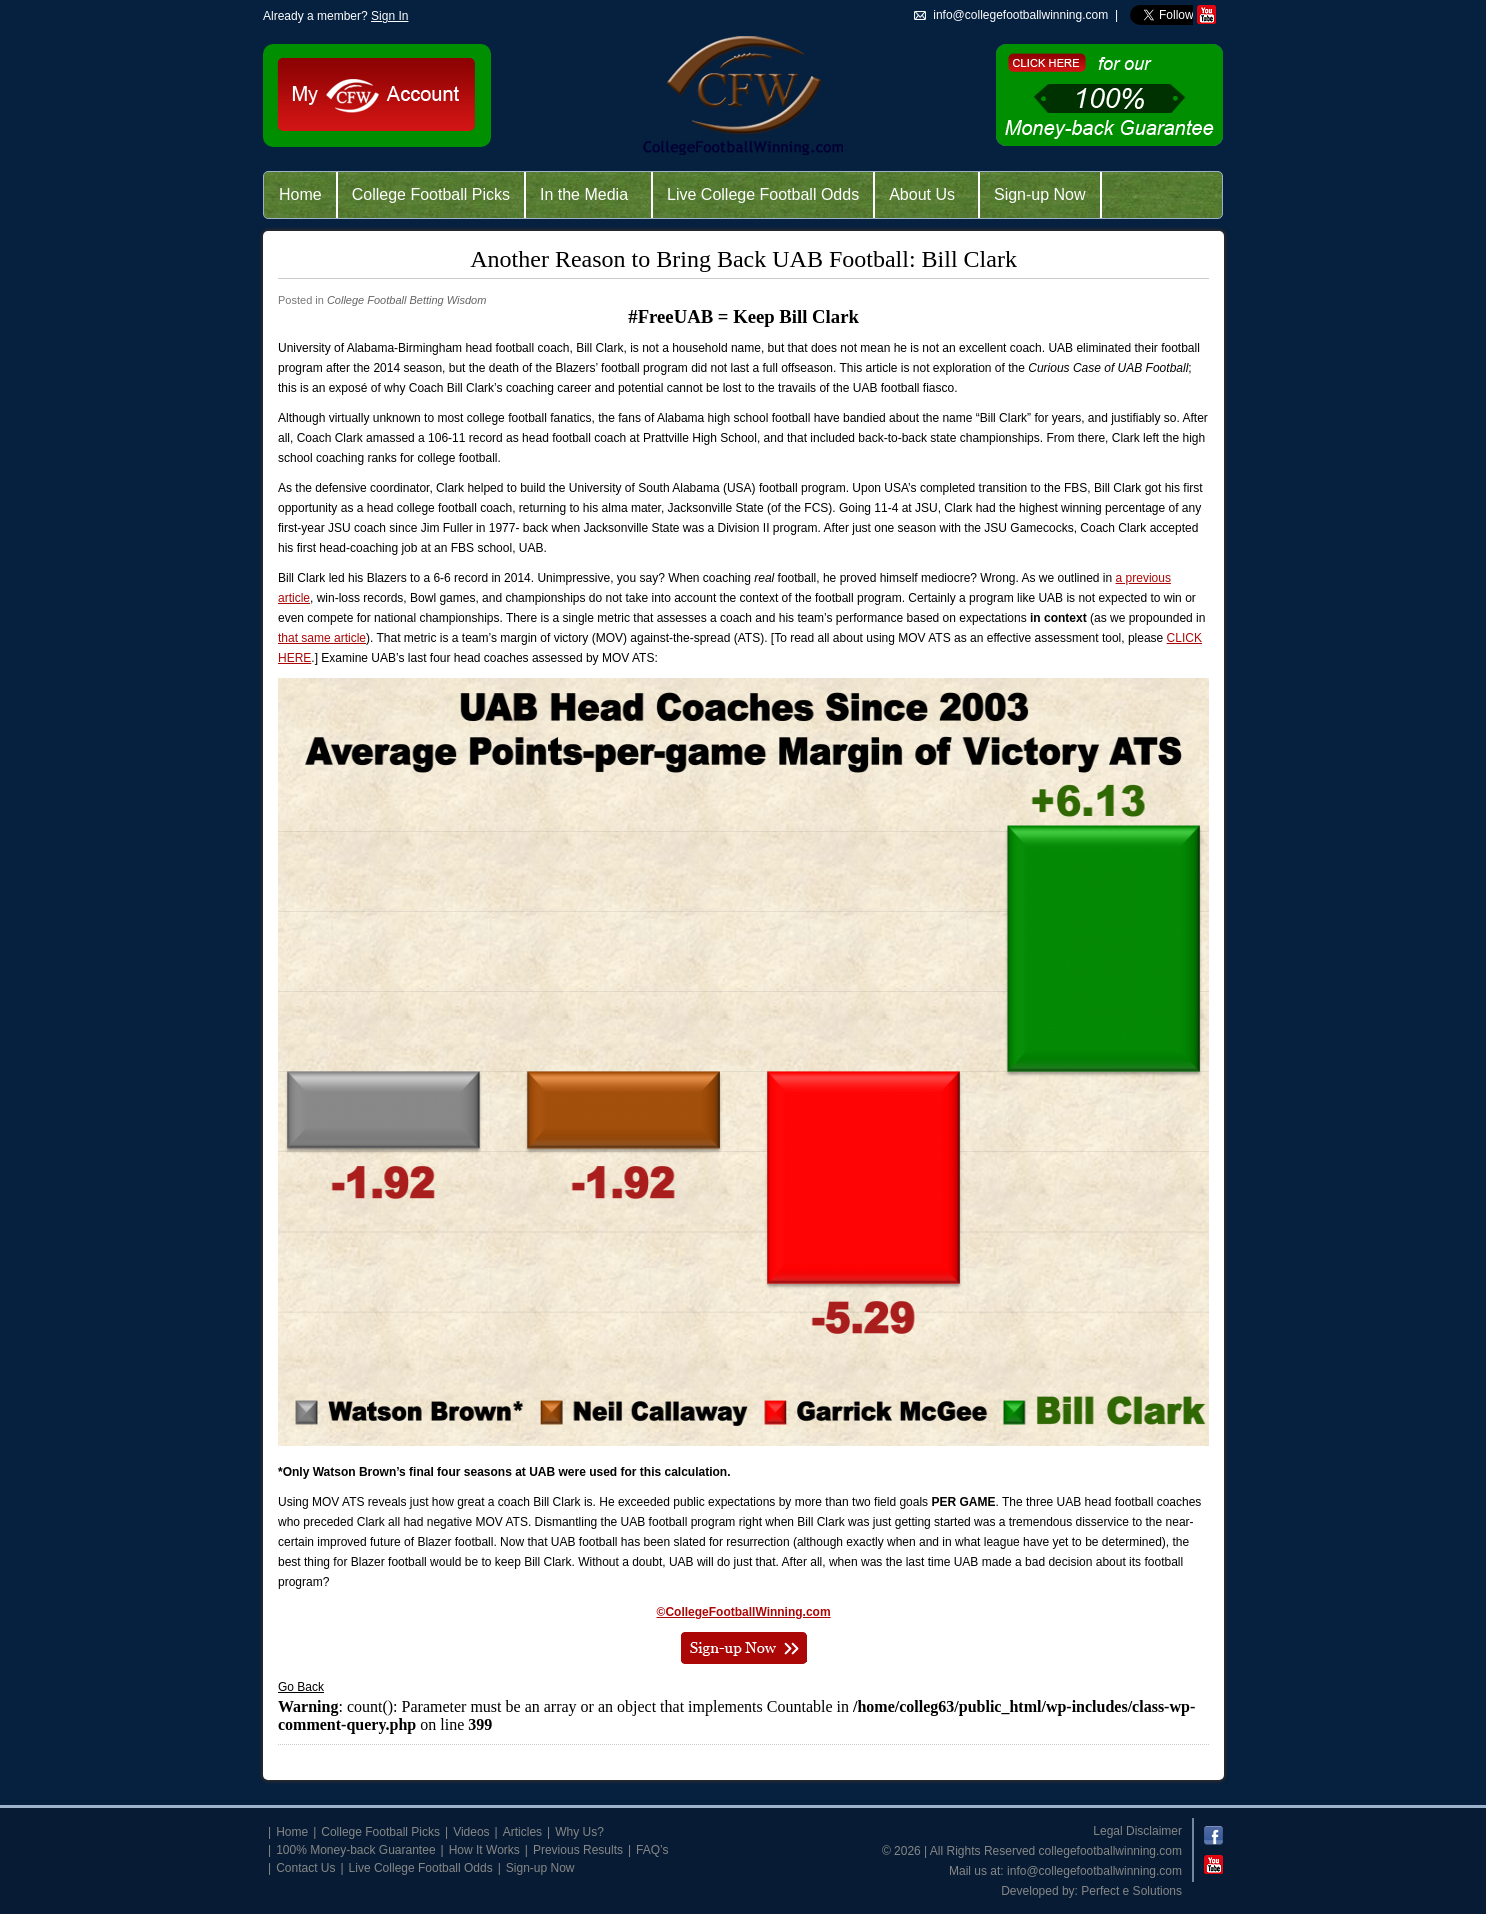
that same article (322, 638)
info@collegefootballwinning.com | (1025, 15)
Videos (471, 1832)
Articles (522, 1832)
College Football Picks (431, 194)
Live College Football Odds (763, 194)
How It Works (484, 1850)
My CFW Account (376, 94)
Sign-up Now (1040, 194)
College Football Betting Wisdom (406, 300)
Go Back (301, 1687)
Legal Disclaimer (1137, 1831)
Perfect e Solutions (1131, 1891)
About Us (922, 194)
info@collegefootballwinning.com (1094, 1871)
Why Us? (579, 1832)
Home (300, 194)
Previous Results (578, 1850)
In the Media (584, 194)
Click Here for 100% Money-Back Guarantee (1109, 95)
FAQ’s (652, 1850)
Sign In (389, 16)
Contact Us (305, 1868)
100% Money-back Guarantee (355, 1850)
